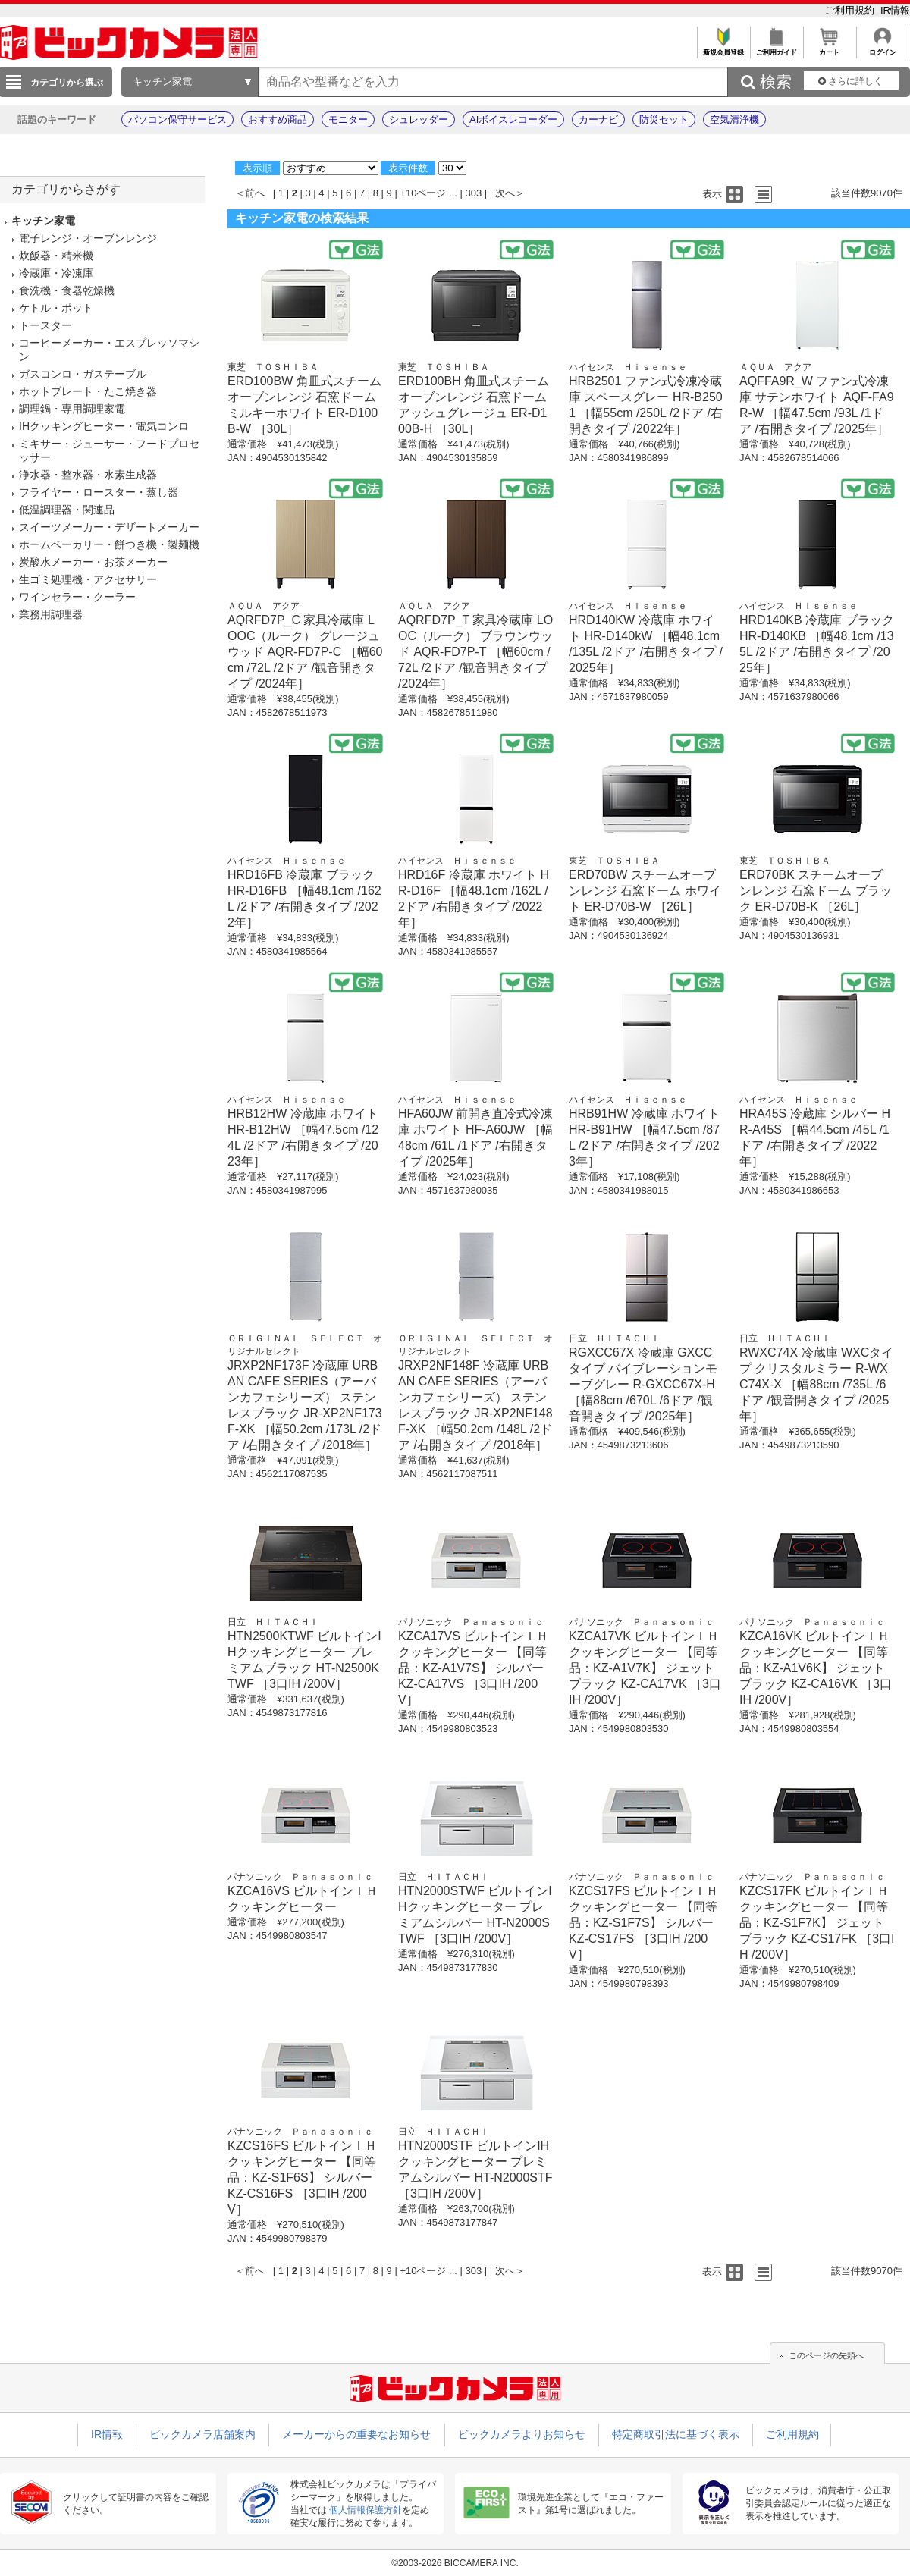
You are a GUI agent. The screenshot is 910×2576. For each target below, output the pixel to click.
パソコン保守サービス (177, 119)
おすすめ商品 (277, 119)
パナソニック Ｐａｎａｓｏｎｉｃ (471, 1622)
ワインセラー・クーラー (77, 597)
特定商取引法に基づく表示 (675, 2434)
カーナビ (598, 119)
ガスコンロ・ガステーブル (82, 374)
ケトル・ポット (56, 308)
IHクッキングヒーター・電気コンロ (104, 426)
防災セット (664, 119)
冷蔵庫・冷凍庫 (56, 273)
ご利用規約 (851, 10)
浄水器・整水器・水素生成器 (88, 475)
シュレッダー (418, 119)
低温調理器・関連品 (67, 510)
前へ (255, 193)
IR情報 (895, 10)
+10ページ (423, 193)
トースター (45, 325)
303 (474, 193)
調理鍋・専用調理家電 (72, 409)
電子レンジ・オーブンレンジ (88, 238)
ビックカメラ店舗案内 (202, 2434)
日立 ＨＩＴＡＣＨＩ (614, 1338)
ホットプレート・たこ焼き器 (88, 391)
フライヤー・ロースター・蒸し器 (98, 492)
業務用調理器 (51, 614)
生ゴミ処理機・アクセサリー (88, 579)
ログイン (882, 48)
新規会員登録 (723, 48)
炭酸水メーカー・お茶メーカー (93, 562)
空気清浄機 (734, 119)
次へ (505, 193)
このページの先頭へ (826, 2355)
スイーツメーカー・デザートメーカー (109, 527)
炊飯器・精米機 (56, 255)
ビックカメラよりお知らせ (521, 2434)
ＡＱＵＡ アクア (775, 367)
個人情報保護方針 (365, 2510)
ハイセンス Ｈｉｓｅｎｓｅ (628, 367)
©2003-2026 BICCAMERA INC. (455, 2563)
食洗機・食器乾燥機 (67, 290)
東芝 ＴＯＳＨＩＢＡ (273, 367)
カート (829, 48)
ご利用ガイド (776, 48)
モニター (348, 119)
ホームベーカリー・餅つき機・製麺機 (109, 544)
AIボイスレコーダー (513, 119)
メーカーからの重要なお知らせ (356, 2434)
